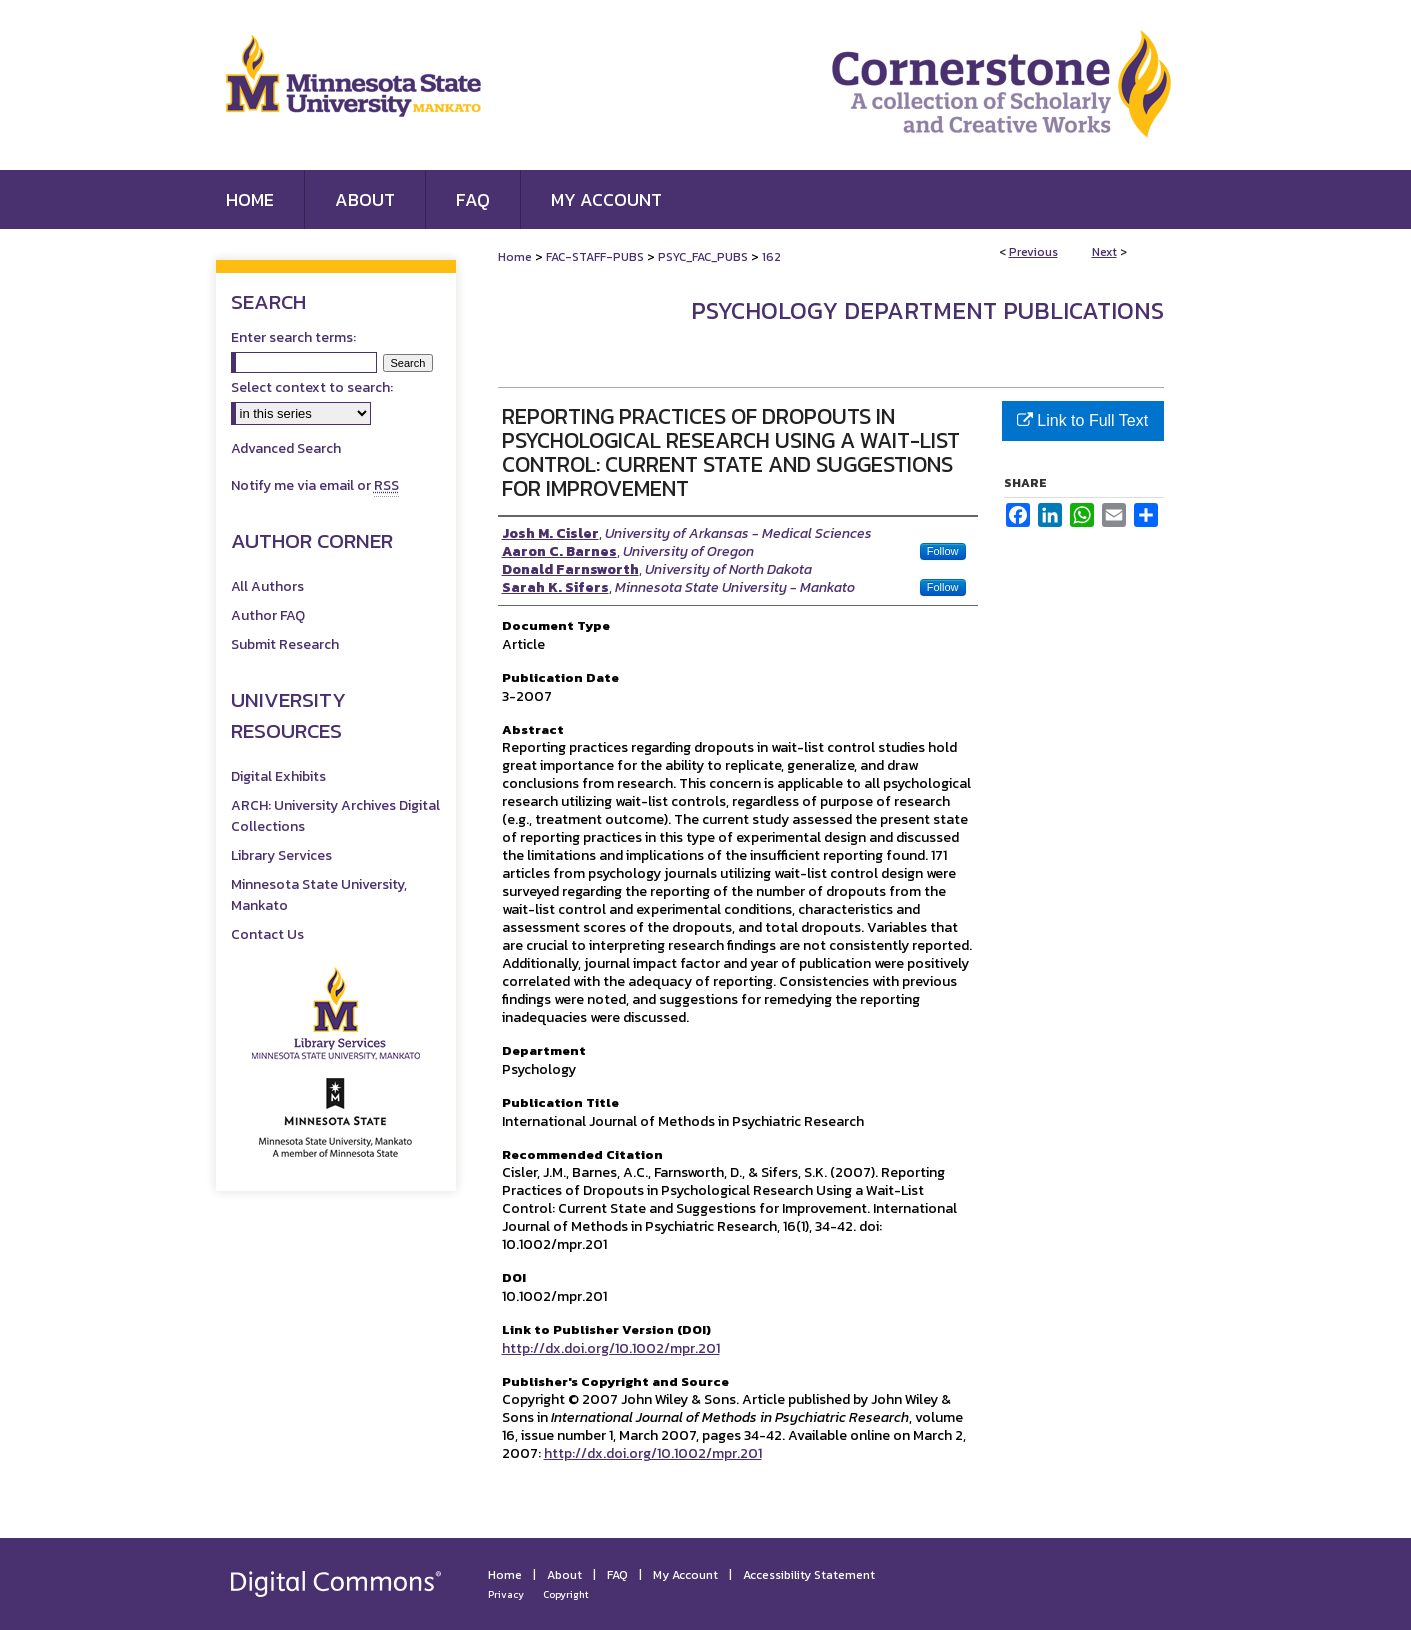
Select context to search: (312, 387)
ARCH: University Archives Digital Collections (335, 816)
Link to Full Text (1082, 420)
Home (515, 257)
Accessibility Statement (809, 1575)
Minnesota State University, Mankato (319, 895)
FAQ (617, 1575)
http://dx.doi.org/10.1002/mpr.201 (611, 1348)
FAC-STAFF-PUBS (595, 257)
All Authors (267, 586)
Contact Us (267, 934)
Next (1104, 252)
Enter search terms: (293, 337)
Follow (943, 551)
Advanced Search (286, 448)
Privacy (506, 1594)
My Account (685, 1575)
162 (771, 257)
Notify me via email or (315, 485)
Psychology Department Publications (927, 310)
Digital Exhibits (278, 776)
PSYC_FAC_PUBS (703, 257)
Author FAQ (268, 615)
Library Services (281, 855)
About (564, 1575)
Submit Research (285, 644)
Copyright (566, 1594)
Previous (1033, 252)
